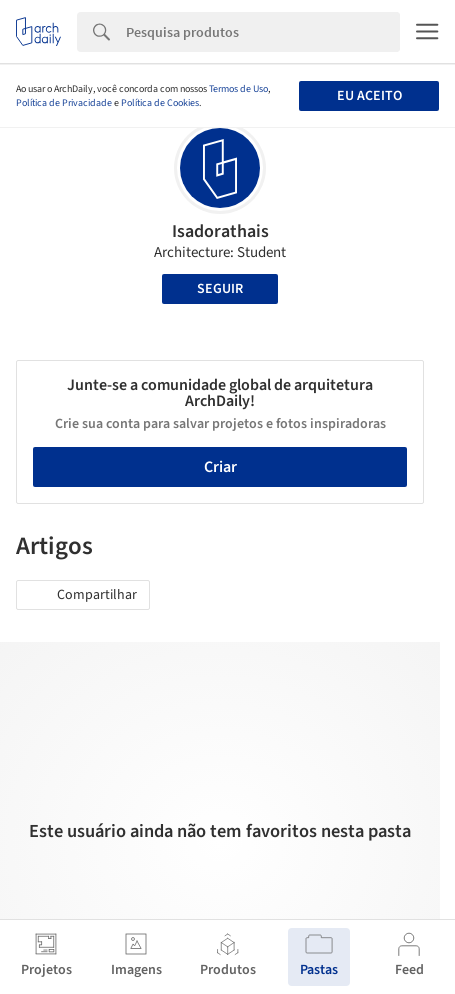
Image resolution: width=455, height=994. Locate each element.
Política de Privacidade (64, 103)
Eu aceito (369, 96)
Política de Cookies (160, 103)
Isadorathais (220, 231)
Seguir (220, 289)
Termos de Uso (238, 89)
